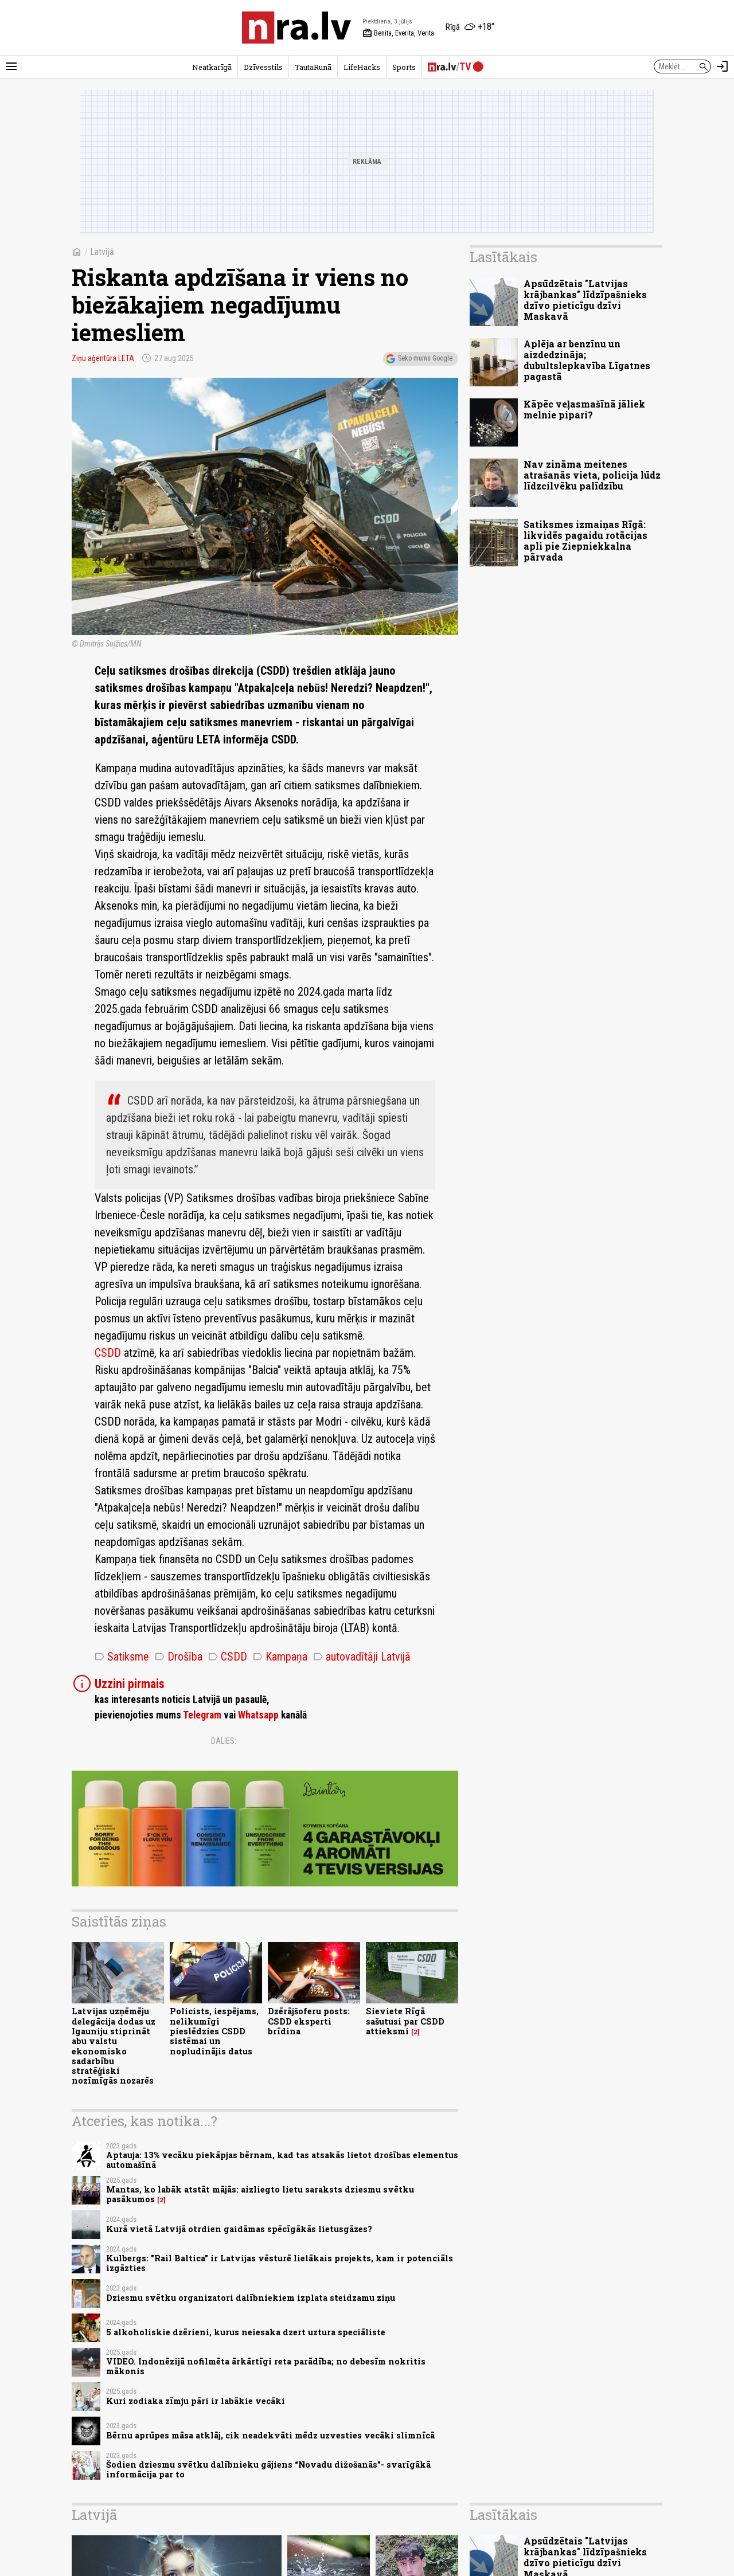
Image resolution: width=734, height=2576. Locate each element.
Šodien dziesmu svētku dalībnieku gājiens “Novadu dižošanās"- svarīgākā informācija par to (268, 2469)
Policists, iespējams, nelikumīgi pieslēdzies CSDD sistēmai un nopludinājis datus (214, 2031)
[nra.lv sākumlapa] (296, 27)
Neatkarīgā (212, 67)
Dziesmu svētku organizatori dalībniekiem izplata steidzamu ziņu (250, 2297)
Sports (404, 67)
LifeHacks (361, 67)
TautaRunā (313, 67)
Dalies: (223, 1740)
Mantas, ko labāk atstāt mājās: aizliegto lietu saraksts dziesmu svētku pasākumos (260, 2194)
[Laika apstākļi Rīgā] (470, 27)
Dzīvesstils (263, 67)
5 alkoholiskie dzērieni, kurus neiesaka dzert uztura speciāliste (245, 2332)
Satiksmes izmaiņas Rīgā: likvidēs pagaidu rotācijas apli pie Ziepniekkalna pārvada (585, 540)
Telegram (202, 1715)
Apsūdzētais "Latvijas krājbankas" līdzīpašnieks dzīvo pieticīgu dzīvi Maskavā (585, 300)
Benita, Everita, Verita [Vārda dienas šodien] (398, 33)
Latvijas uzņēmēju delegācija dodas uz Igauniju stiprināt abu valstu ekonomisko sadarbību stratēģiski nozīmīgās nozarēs (113, 2046)
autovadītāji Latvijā (362, 1656)
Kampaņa (280, 1656)
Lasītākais (503, 257)
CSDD (108, 1353)
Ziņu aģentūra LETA (103, 358)
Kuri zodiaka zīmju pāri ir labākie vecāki (195, 2400)
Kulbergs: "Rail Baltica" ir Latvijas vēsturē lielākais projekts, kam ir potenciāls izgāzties (279, 2263)
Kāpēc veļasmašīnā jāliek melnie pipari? (584, 409)
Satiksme (122, 1656)
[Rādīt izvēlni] (11, 66)
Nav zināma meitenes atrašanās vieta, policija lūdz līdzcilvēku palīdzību (592, 475)
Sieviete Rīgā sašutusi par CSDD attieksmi (405, 2021)
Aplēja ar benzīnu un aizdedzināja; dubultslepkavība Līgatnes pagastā (587, 360)
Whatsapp (258, 1715)
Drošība (178, 1656)
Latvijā (102, 251)
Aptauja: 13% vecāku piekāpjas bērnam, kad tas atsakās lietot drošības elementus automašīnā (282, 2160)
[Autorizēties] (722, 66)
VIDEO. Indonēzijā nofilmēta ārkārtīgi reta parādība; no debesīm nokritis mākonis (265, 2366)
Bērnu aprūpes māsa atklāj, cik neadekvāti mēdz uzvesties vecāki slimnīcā (270, 2435)
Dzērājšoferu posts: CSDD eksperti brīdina (309, 2021)
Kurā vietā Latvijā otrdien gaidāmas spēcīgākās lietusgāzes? (239, 2228)
